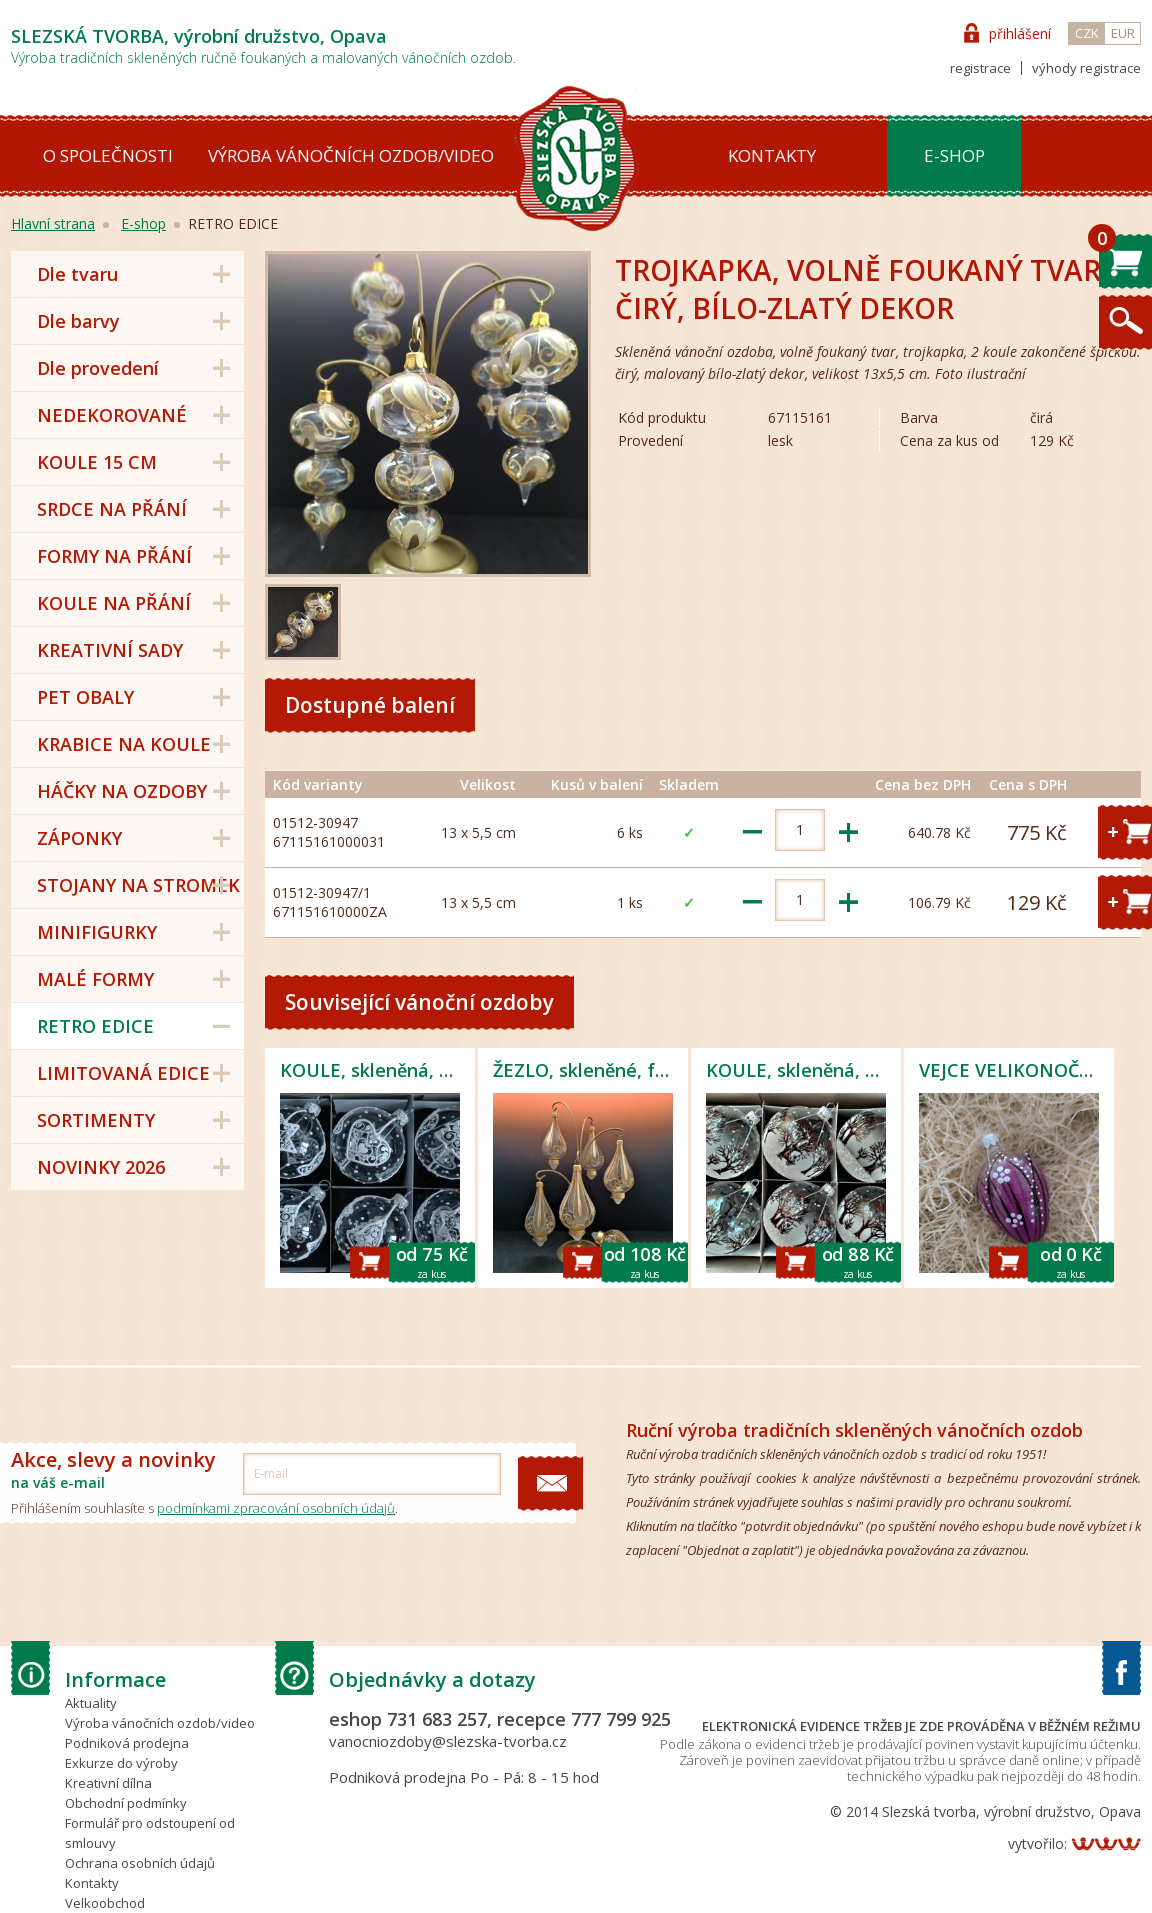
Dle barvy (78, 321)
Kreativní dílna (108, 1783)
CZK (1087, 33)
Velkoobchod (105, 1903)
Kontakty (772, 155)
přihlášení (1020, 33)
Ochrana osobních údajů (140, 1863)
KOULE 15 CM (97, 462)
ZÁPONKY (79, 838)
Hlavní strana (53, 223)
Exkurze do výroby (121, 1763)
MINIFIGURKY (97, 932)
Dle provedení (98, 368)
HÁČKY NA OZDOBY (122, 791)
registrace (980, 68)
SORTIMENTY (96, 1120)
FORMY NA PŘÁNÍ (114, 556)
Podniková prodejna (127, 1743)
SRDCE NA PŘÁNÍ (112, 509)
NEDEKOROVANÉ (112, 415)
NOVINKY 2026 (101, 1167)
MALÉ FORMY (95, 979)
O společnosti (108, 155)
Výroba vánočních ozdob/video (351, 155)
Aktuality (91, 1703)
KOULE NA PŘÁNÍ (114, 603)
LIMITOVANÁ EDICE (123, 1073)
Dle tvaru (77, 274)
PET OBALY (85, 697)
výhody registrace (1086, 68)
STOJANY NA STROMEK (138, 885)
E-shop (954, 155)
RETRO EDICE (95, 1026)
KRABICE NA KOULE (124, 744)
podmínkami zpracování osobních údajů (276, 1508)
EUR (1123, 33)
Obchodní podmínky (126, 1803)
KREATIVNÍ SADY (110, 650)
